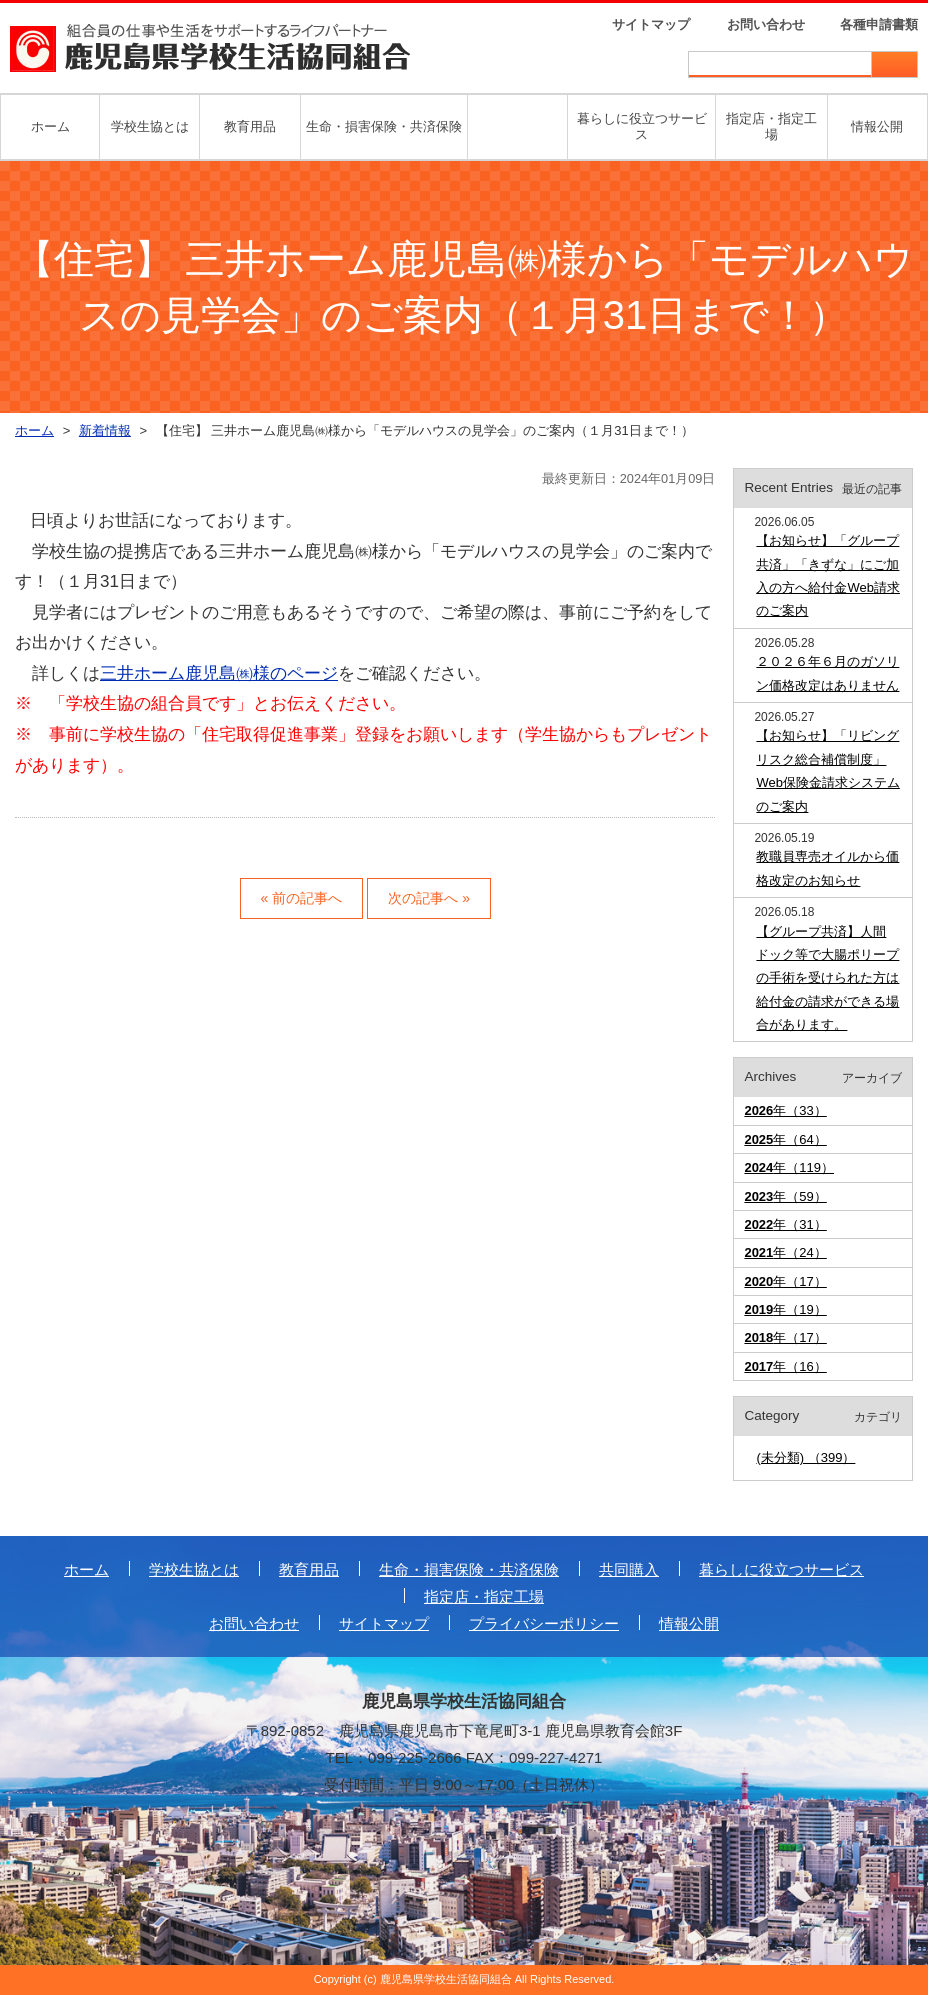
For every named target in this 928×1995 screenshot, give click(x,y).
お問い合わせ (766, 24)
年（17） (785, 1281)
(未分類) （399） (805, 1457)
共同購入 (629, 1569)
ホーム (50, 126)
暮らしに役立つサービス (642, 126)
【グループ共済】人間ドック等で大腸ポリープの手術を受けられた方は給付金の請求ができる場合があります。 (827, 978)
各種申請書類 (879, 24)
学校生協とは (150, 126)
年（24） (785, 1252)
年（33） (785, 1110)
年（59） (785, 1196)
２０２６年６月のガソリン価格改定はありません (827, 673)
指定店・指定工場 (771, 126)
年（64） (785, 1139)
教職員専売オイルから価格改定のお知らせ (827, 868)
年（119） (789, 1167)
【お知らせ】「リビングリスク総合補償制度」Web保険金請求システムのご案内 (828, 770)
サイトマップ (651, 24)
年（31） (785, 1224)
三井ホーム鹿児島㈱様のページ (219, 673)
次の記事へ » (429, 898)
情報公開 (877, 126)
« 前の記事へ (302, 898)
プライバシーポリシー (544, 1623)
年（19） (785, 1309)
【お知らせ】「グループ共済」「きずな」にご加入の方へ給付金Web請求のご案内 (828, 575)
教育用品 (250, 126)
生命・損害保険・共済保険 (384, 126)
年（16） (785, 1366)
